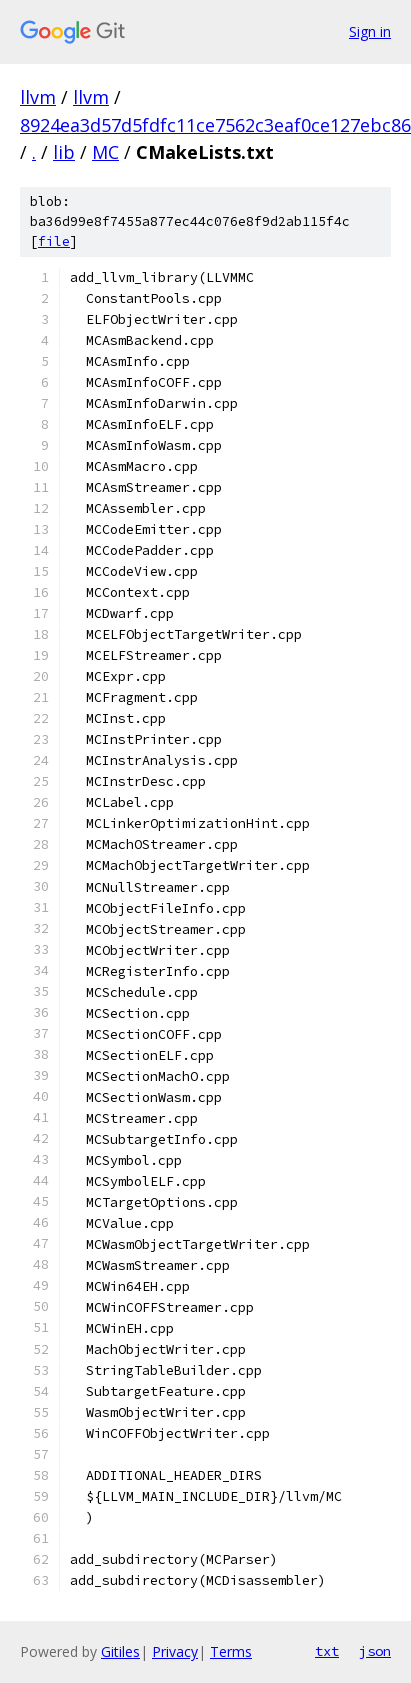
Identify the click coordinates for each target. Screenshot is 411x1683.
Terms (231, 1651)
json (375, 1651)
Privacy (175, 1651)
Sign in (370, 31)
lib (64, 152)
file (54, 241)
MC (105, 152)
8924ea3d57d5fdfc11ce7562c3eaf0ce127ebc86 (215, 125)
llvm (38, 97)
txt (327, 1651)
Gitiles (120, 1651)
